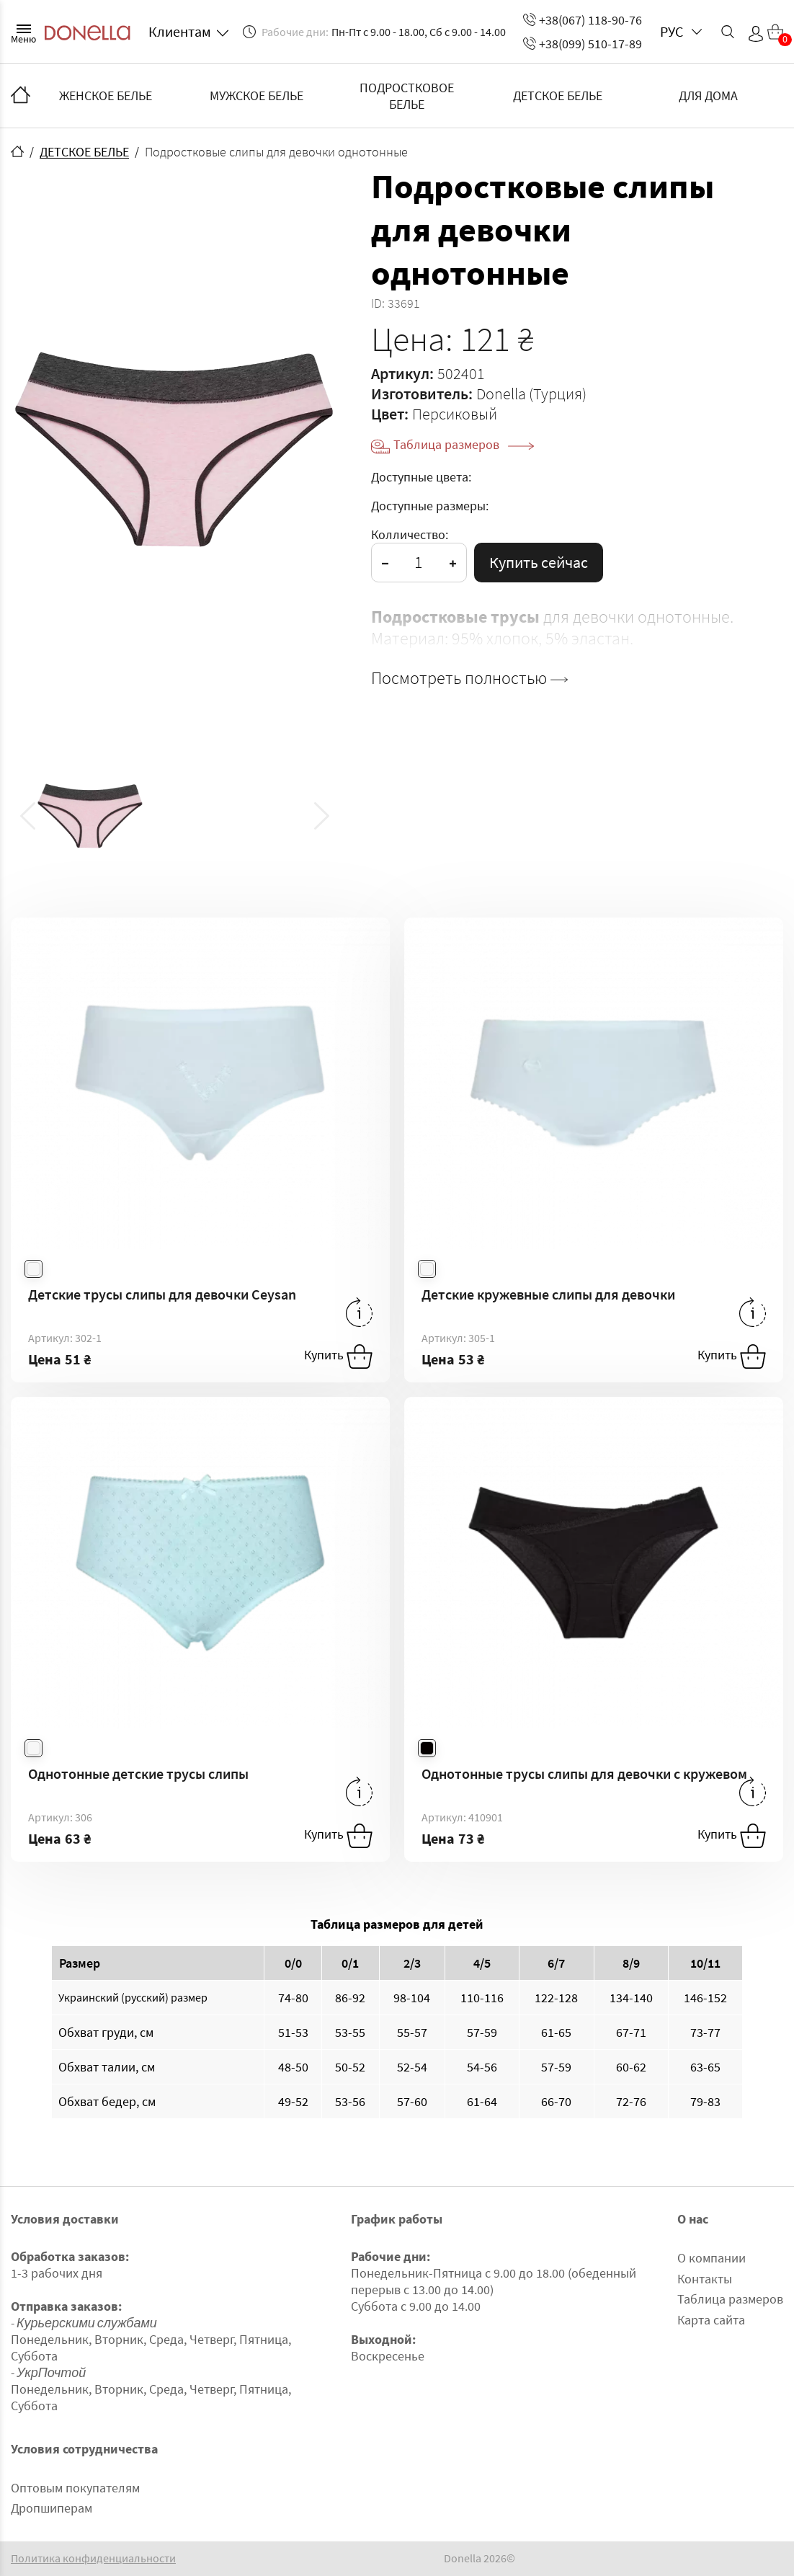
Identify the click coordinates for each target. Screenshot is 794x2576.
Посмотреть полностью (469, 678)
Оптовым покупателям (75, 2487)
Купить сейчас (538, 562)
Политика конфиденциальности (93, 2558)
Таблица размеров (463, 444)
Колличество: (409, 534)
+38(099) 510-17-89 (582, 43)
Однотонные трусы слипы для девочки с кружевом (584, 1773)
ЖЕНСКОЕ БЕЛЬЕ (105, 95)
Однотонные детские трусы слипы (138, 1773)
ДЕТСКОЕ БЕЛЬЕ (557, 95)
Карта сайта (711, 2319)
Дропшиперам (51, 2508)
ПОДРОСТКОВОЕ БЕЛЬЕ (407, 95)
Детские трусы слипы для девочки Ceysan (162, 1294)
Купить (338, 1356)
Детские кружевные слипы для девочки (548, 1294)
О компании (711, 2257)
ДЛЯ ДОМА (708, 95)
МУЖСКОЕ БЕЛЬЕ (256, 95)
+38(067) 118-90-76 (582, 20)
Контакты (704, 2278)
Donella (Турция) (531, 393)
